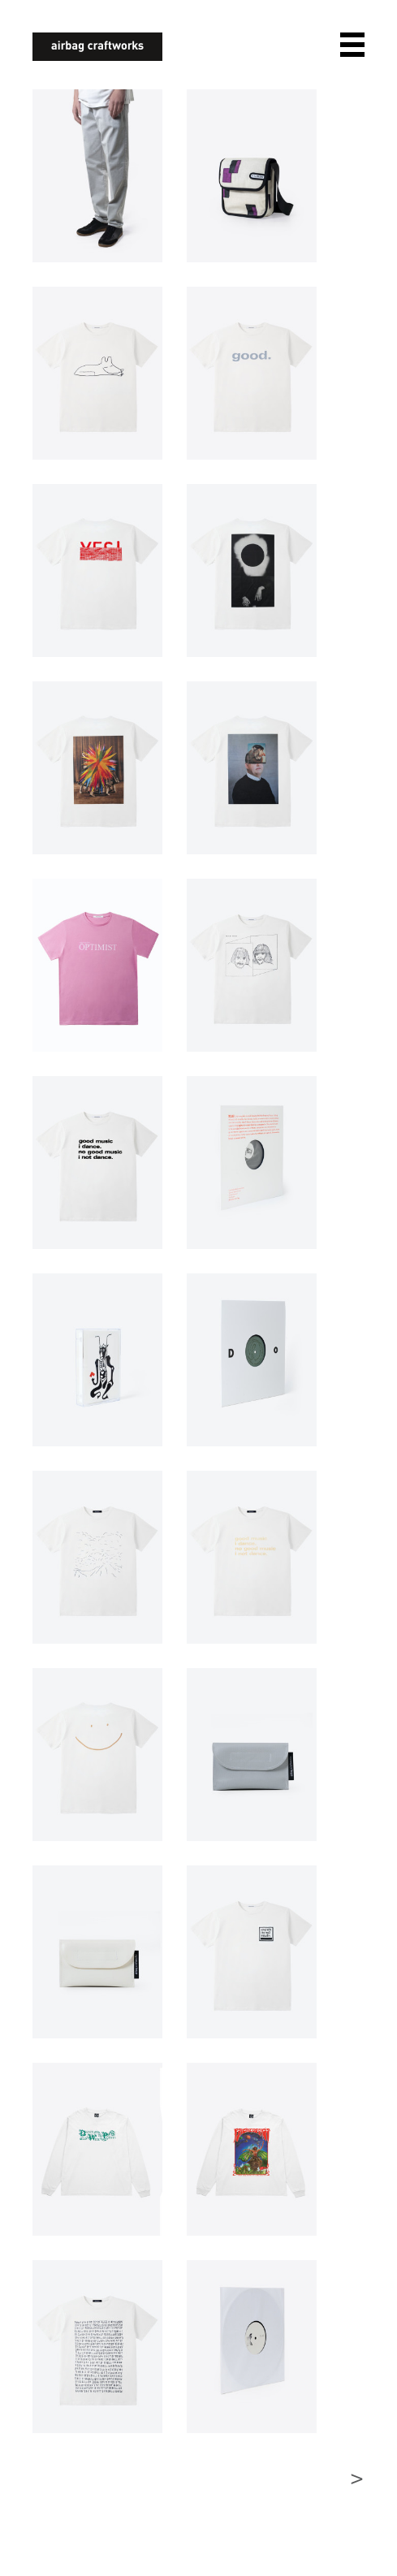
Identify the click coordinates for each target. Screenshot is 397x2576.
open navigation (352, 44)
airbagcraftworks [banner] (97, 46)
